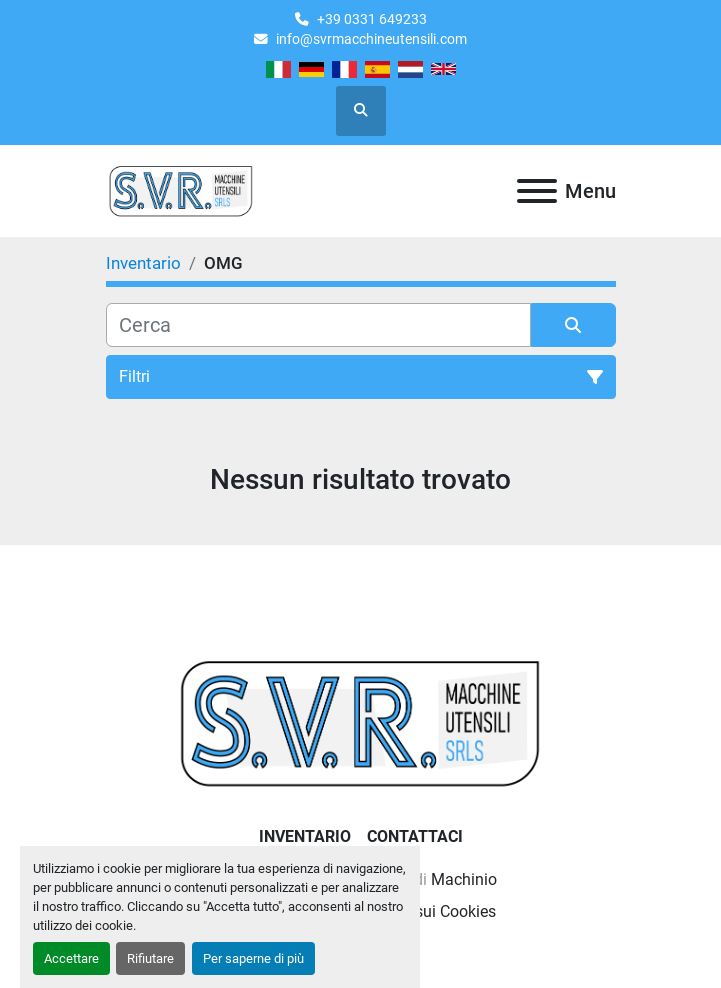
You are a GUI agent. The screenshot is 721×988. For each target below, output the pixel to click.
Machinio (464, 879)
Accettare (71, 958)
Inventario (305, 836)
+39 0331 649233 (372, 19)
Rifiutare (150, 958)
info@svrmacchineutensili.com (371, 39)
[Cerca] (318, 325)
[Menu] (537, 191)
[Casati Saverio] (360, 721)
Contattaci (415, 836)
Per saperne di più (253, 958)
